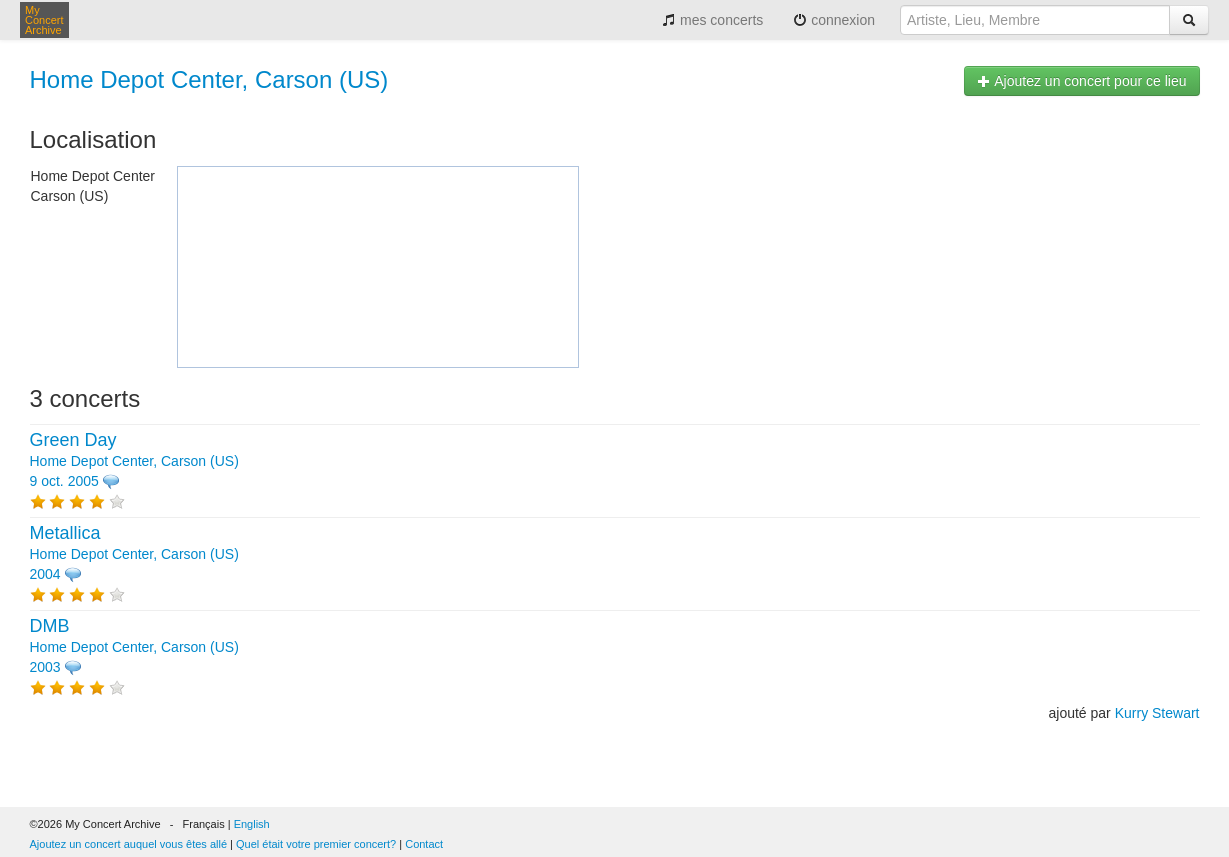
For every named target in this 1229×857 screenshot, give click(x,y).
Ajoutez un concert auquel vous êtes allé (129, 844)
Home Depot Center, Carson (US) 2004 (134, 554)
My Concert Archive (44, 20)
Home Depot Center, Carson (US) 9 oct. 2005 (134, 461)
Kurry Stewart (1157, 713)
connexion (834, 20)
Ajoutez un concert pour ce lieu (1081, 81)
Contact (424, 844)
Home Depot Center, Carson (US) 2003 (134, 647)
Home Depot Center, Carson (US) (209, 79)
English (252, 824)
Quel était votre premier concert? (316, 844)
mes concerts (712, 20)
